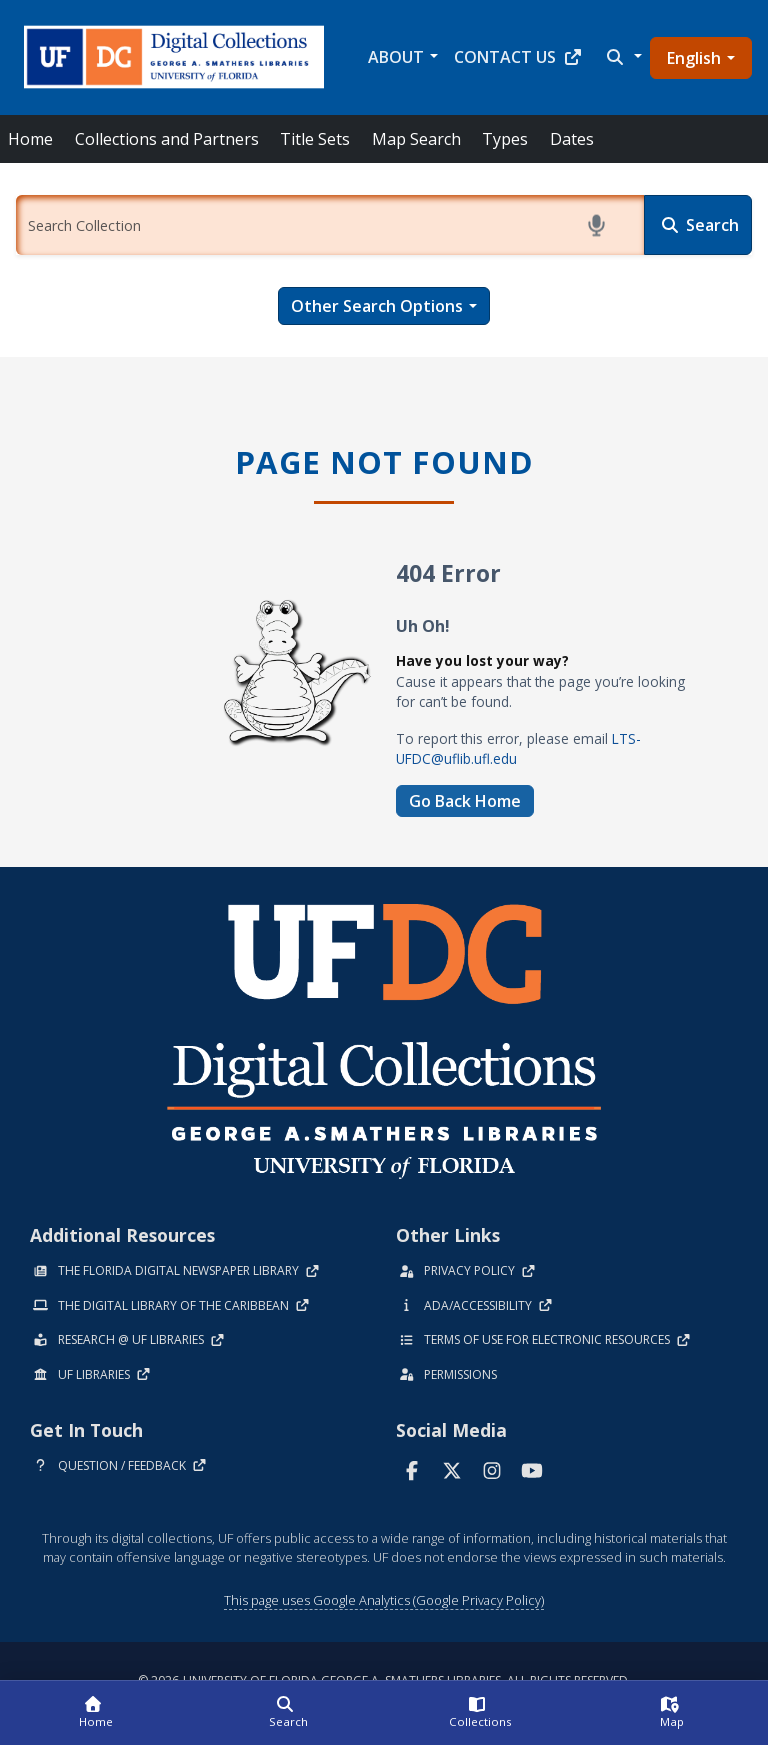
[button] (622, 57)
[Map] (672, 1713)
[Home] (96, 1713)
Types (505, 139)
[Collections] (480, 1713)
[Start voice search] (600, 225)
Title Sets (315, 139)
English (694, 58)
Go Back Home (465, 801)
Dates (572, 139)
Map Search (416, 139)
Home (30, 139)
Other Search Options (377, 306)
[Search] (698, 225)
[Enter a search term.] (330, 225)
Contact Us (518, 57)
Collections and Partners (167, 139)
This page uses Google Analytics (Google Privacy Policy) (384, 1600)
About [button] (396, 57)
